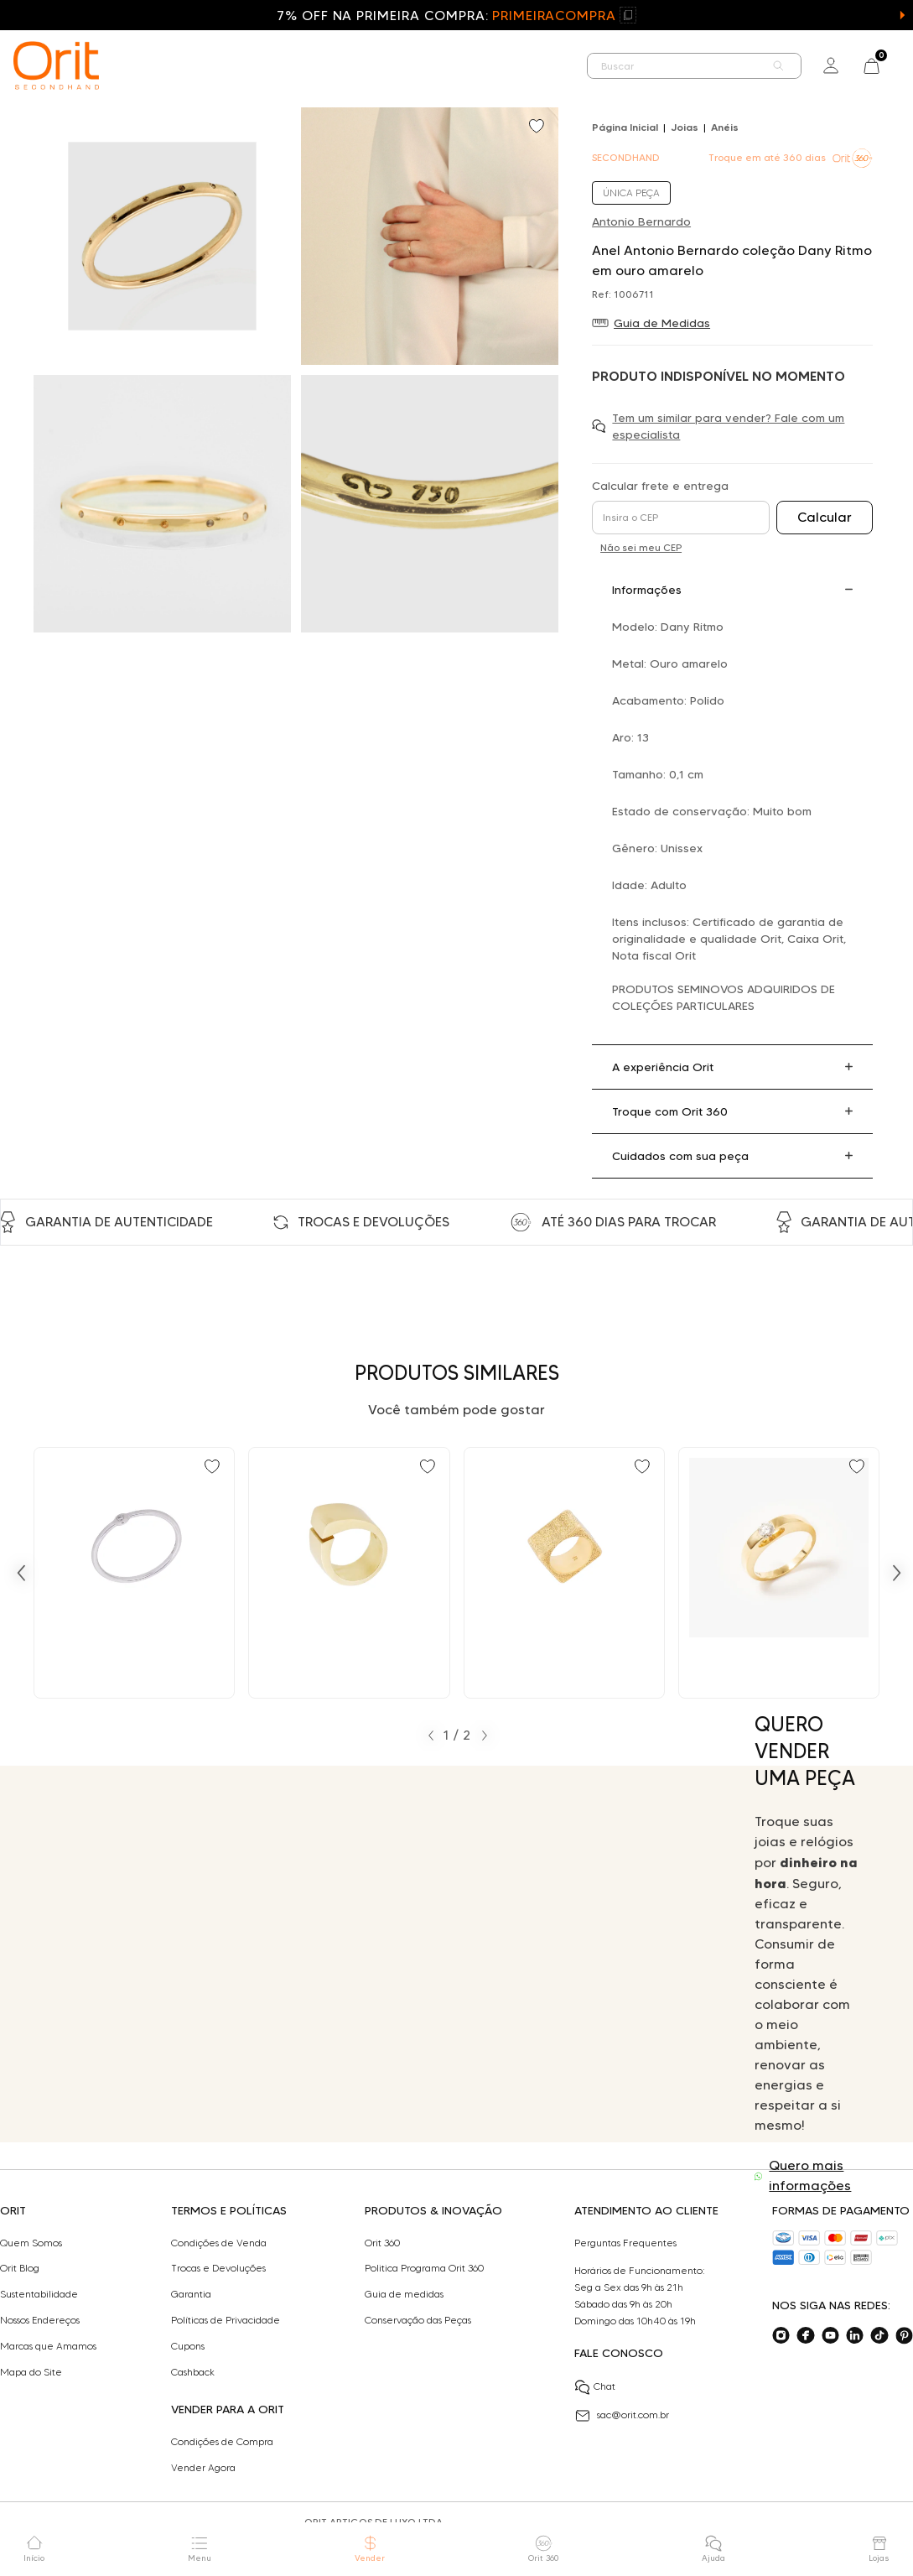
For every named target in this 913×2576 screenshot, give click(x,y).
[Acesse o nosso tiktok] (879, 2335)
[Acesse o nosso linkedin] (855, 2335)
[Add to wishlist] (538, 127)
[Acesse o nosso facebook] (805, 2335)
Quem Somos (31, 2243)
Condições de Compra (222, 2442)
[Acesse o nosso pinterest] (904, 2335)
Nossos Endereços (40, 2320)
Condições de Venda (219, 2243)
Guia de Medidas (662, 322)
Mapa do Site (31, 2372)
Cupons (188, 2346)
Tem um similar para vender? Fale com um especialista (728, 426)
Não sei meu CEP (641, 547)
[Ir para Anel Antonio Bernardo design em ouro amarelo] (349, 1573)
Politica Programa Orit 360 (424, 2268)
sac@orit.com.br (621, 2415)
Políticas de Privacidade (225, 2320)
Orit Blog (19, 2268)
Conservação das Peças (418, 2320)
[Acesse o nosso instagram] (781, 2335)
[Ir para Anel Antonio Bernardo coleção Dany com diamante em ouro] (134, 1573)
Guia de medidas (404, 2294)
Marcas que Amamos (48, 2346)
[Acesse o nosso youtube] (830, 2335)
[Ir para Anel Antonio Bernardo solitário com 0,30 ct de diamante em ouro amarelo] (779, 1573)
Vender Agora (203, 2468)
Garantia (191, 2294)
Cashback (193, 2372)
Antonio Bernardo (641, 221)
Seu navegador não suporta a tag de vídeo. (378, 1954)
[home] (56, 65)
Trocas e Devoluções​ (218, 2268)
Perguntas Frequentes (625, 2243)
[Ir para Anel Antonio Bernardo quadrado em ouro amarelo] (564, 1573)
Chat (594, 2387)
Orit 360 (382, 2243)
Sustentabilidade (39, 2294)
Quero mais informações (810, 2175)
